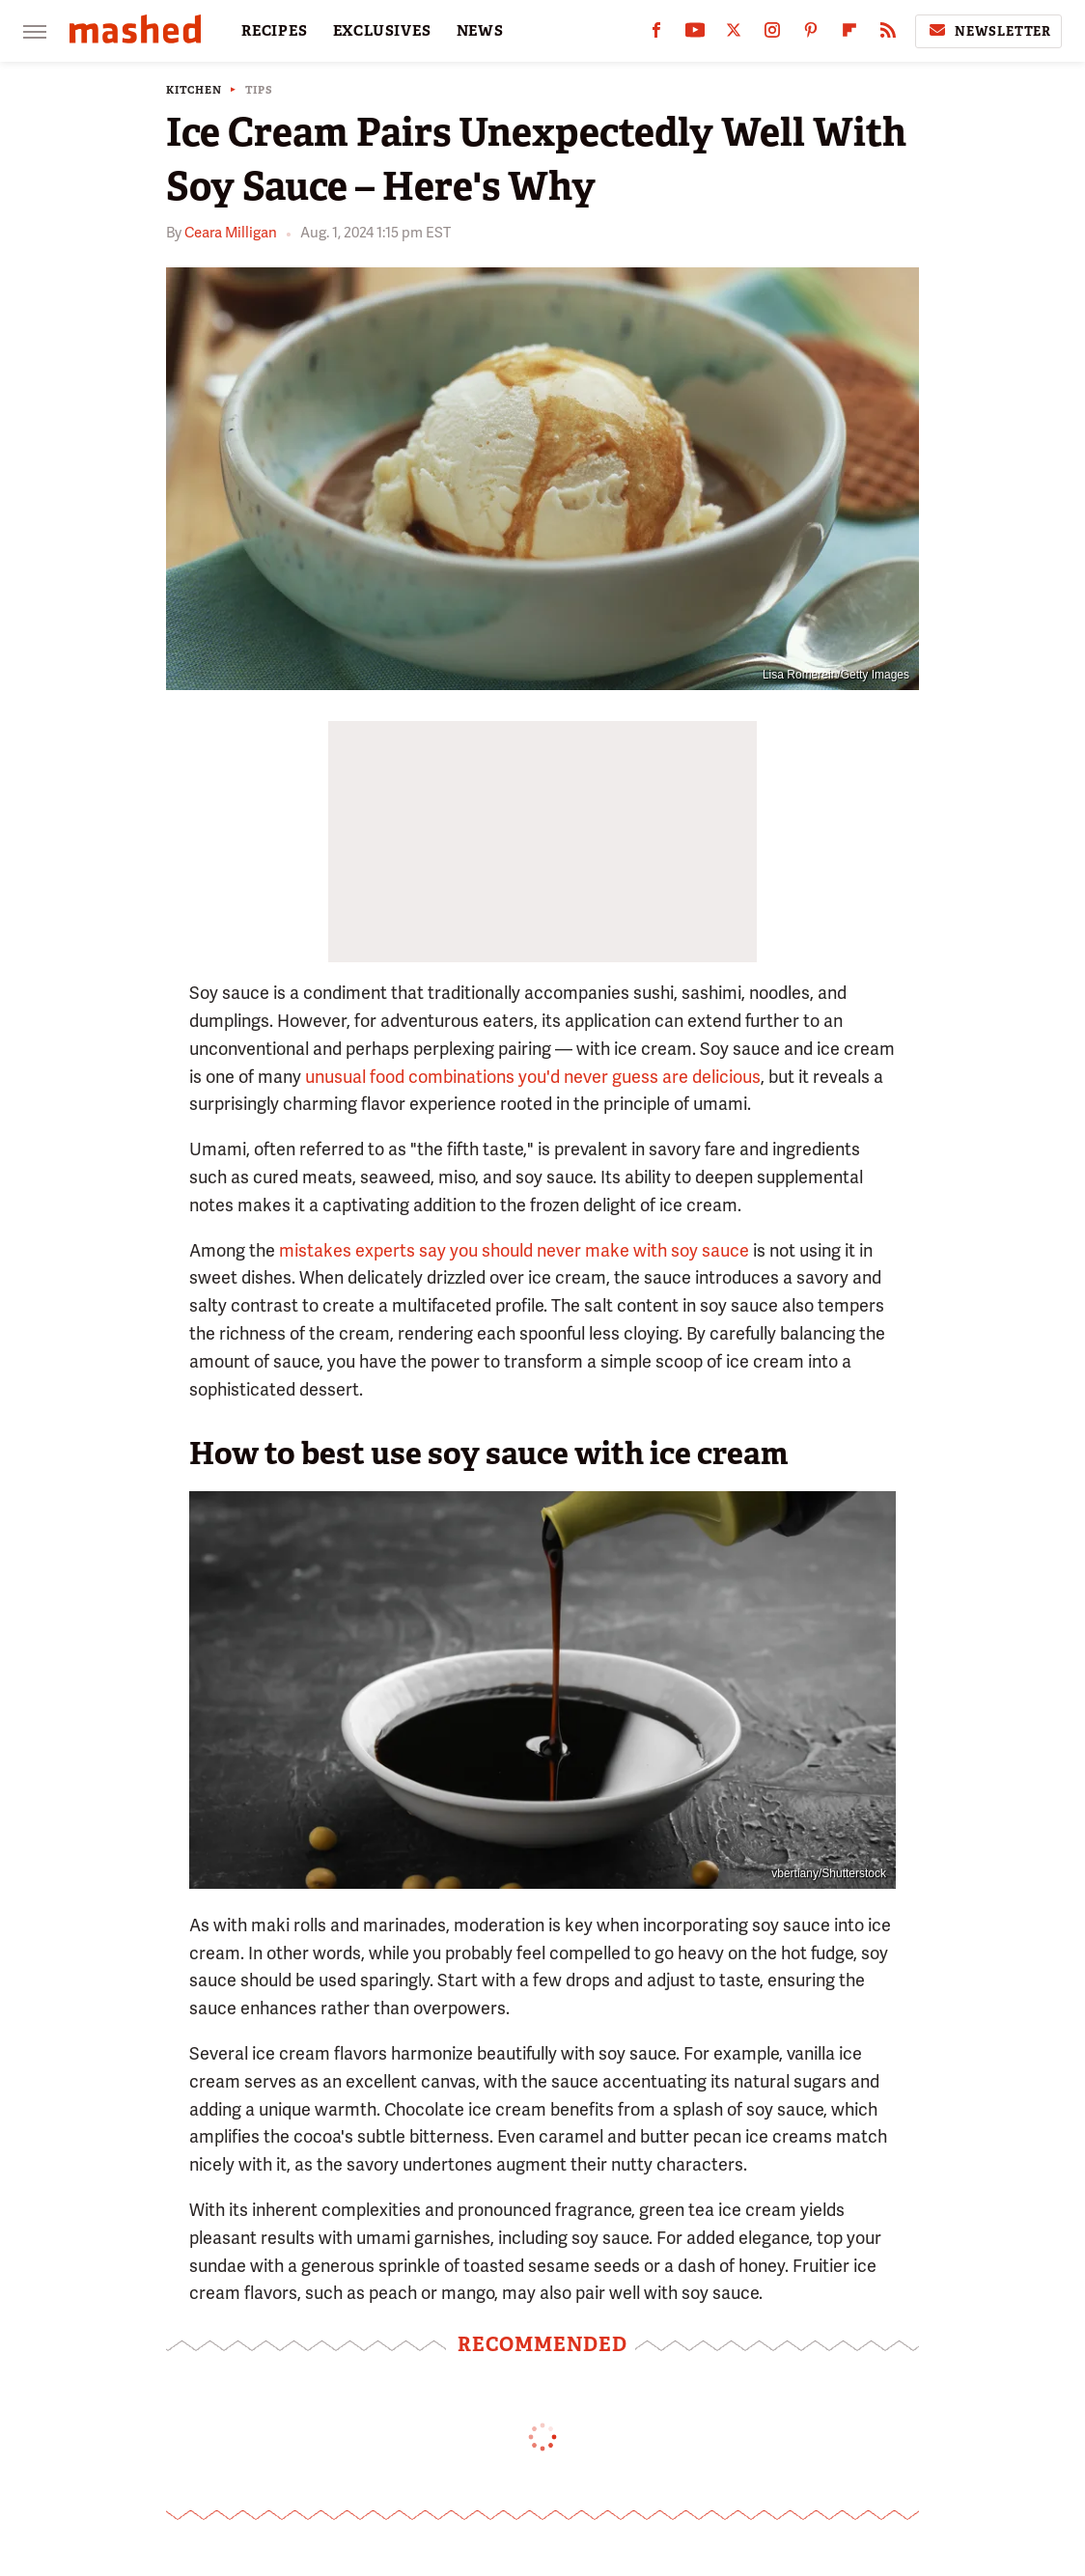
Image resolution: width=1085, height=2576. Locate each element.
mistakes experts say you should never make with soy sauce (514, 1250)
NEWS (480, 31)
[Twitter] (733, 34)
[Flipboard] (849, 34)
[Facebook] (656, 34)
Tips (259, 90)
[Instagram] (772, 34)
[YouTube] (695, 34)
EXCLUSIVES (382, 31)
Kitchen (194, 90)
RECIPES (274, 31)
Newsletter (988, 31)
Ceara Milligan (230, 232)
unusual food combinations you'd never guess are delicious (533, 1077)
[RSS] (888, 34)
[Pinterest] (810, 34)
